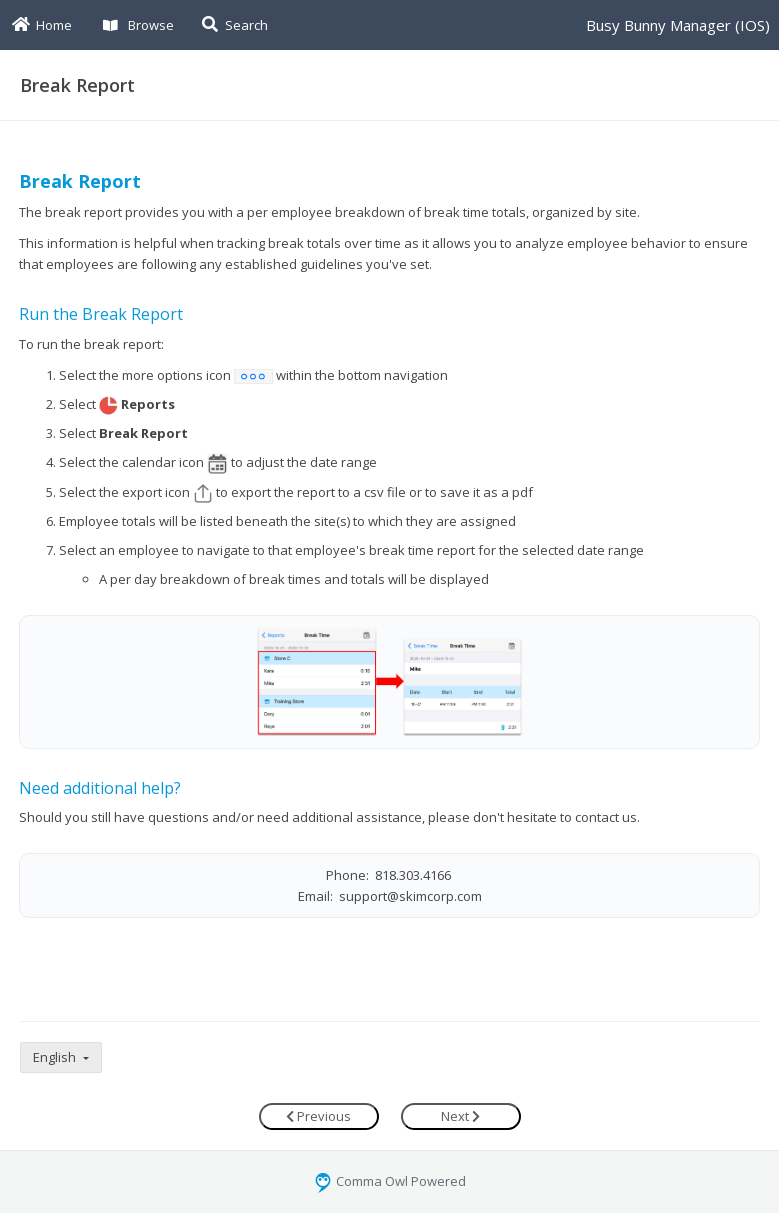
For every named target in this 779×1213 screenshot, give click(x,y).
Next (460, 1116)
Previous (318, 1116)
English (56, 1057)
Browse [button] (138, 25)
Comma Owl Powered (389, 1181)
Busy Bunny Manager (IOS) (678, 25)
